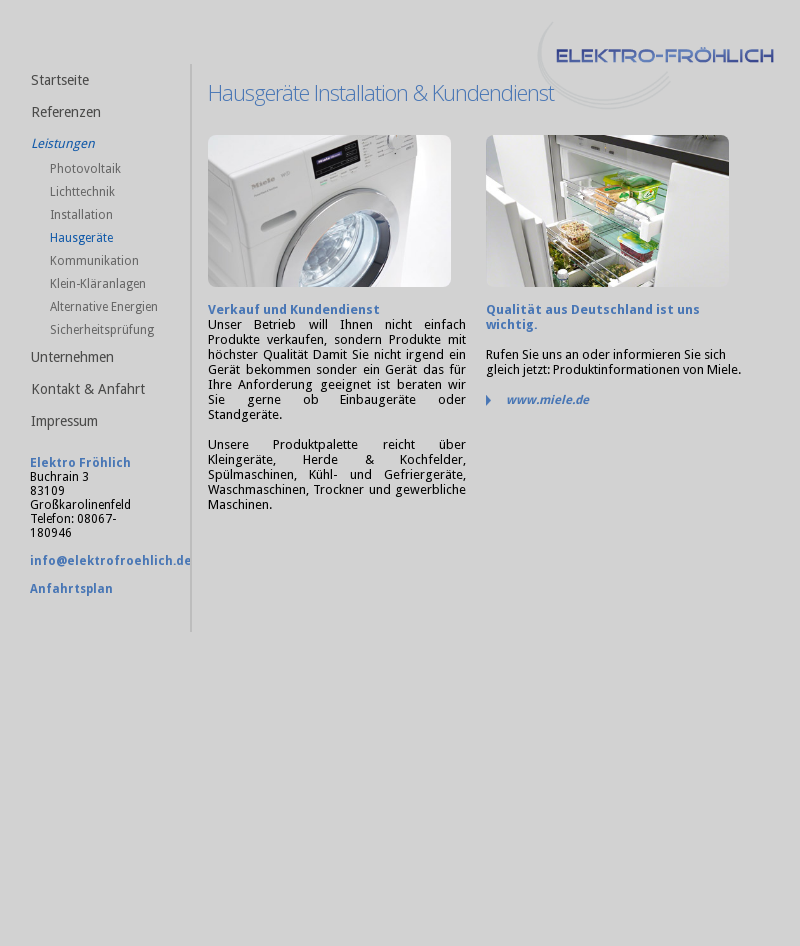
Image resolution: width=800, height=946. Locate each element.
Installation (81, 215)
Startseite (60, 80)
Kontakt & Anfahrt (88, 389)
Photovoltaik (85, 169)
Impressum (64, 421)
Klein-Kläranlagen (98, 284)
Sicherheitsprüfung (102, 330)
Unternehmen (72, 357)
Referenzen (66, 112)
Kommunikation (94, 261)
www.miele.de (547, 400)
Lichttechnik (82, 192)
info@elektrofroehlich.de (111, 561)
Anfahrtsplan (71, 589)
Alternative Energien (104, 307)
